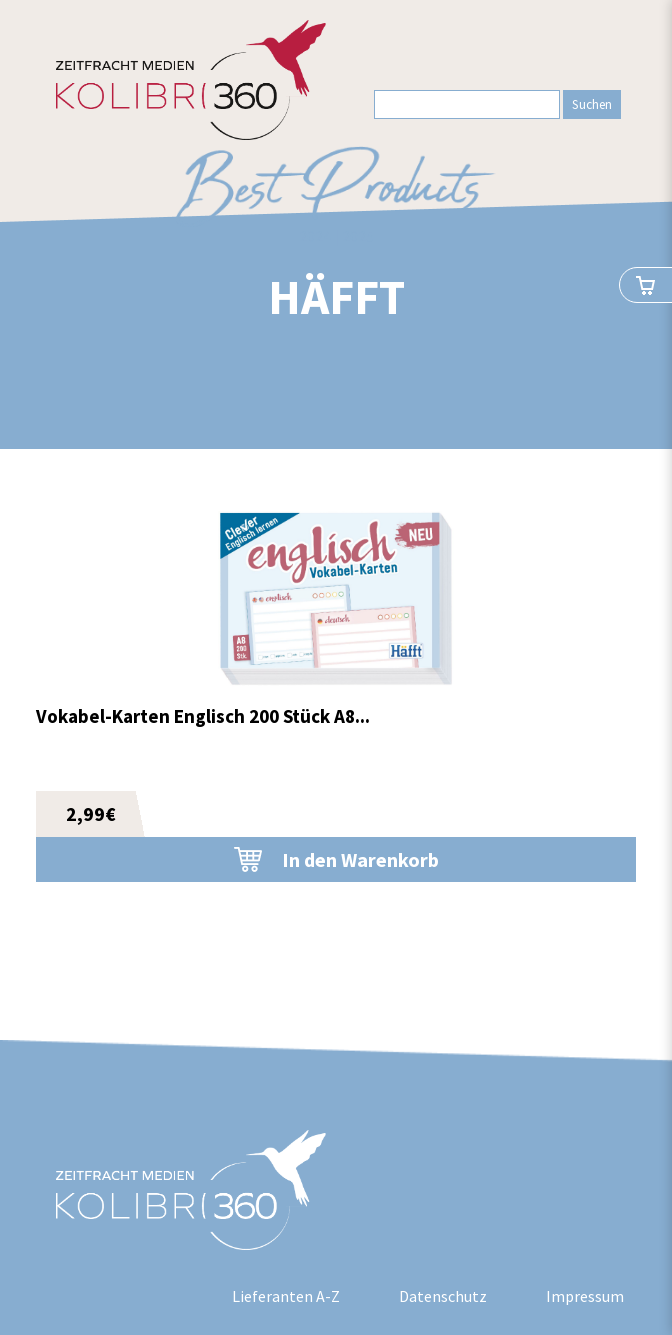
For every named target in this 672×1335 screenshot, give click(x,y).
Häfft (336, 297)
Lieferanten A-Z (286, 1296)
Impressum (585, 1296)
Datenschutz (443, 1296)
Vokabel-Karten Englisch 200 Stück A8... (203, 716)
